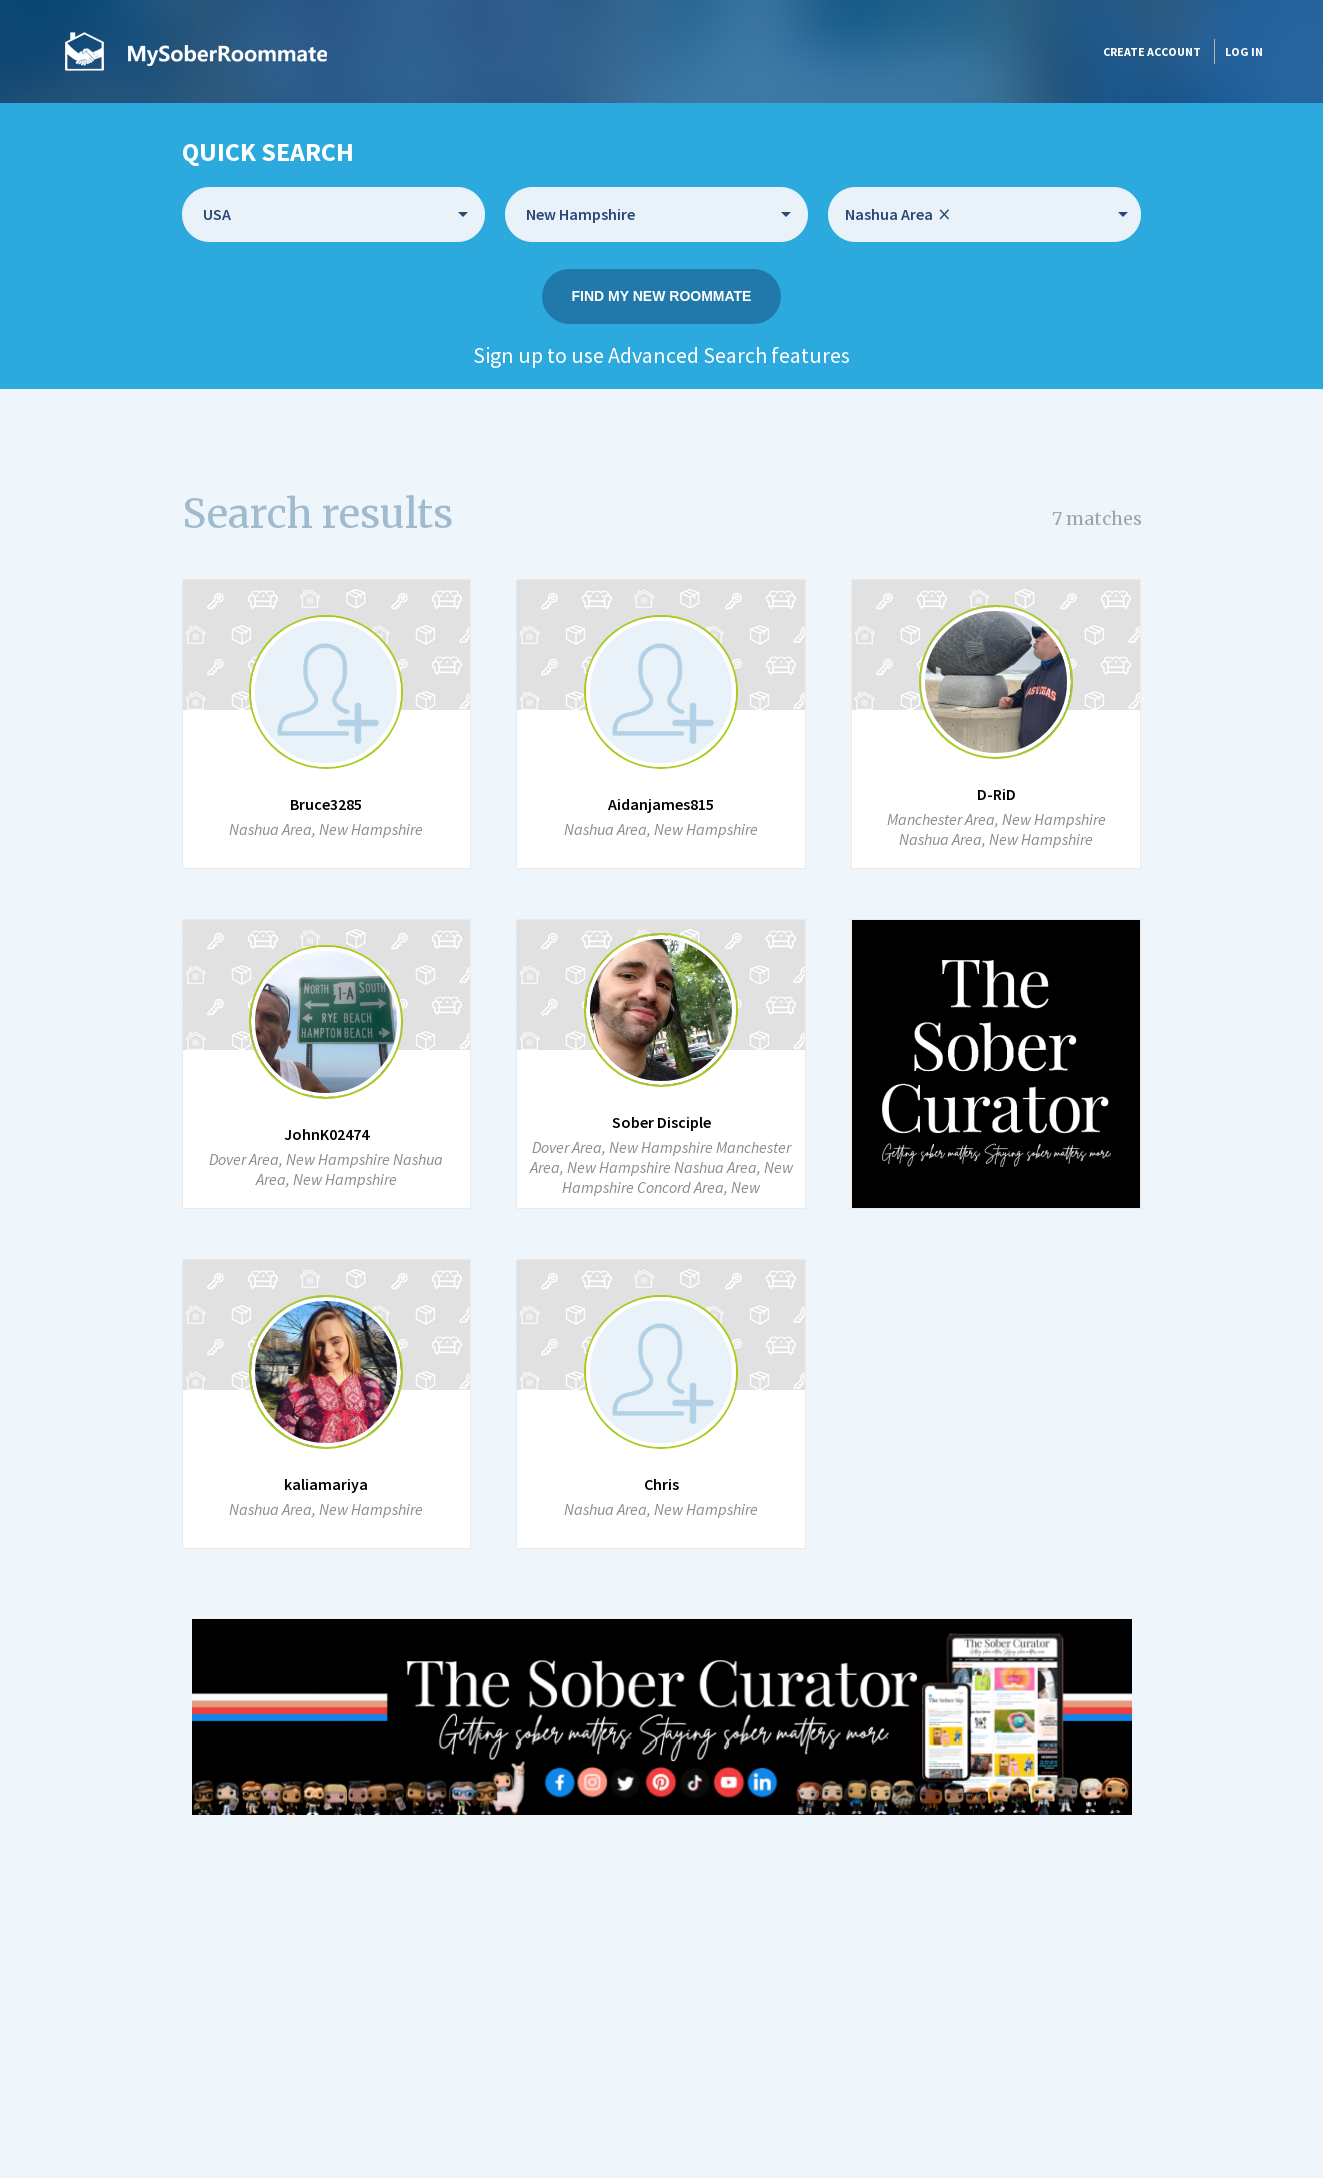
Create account (1152, 51)
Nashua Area (897, 214)
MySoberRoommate (196, 51)
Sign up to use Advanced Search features (661, 355)
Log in (1244, 51)
